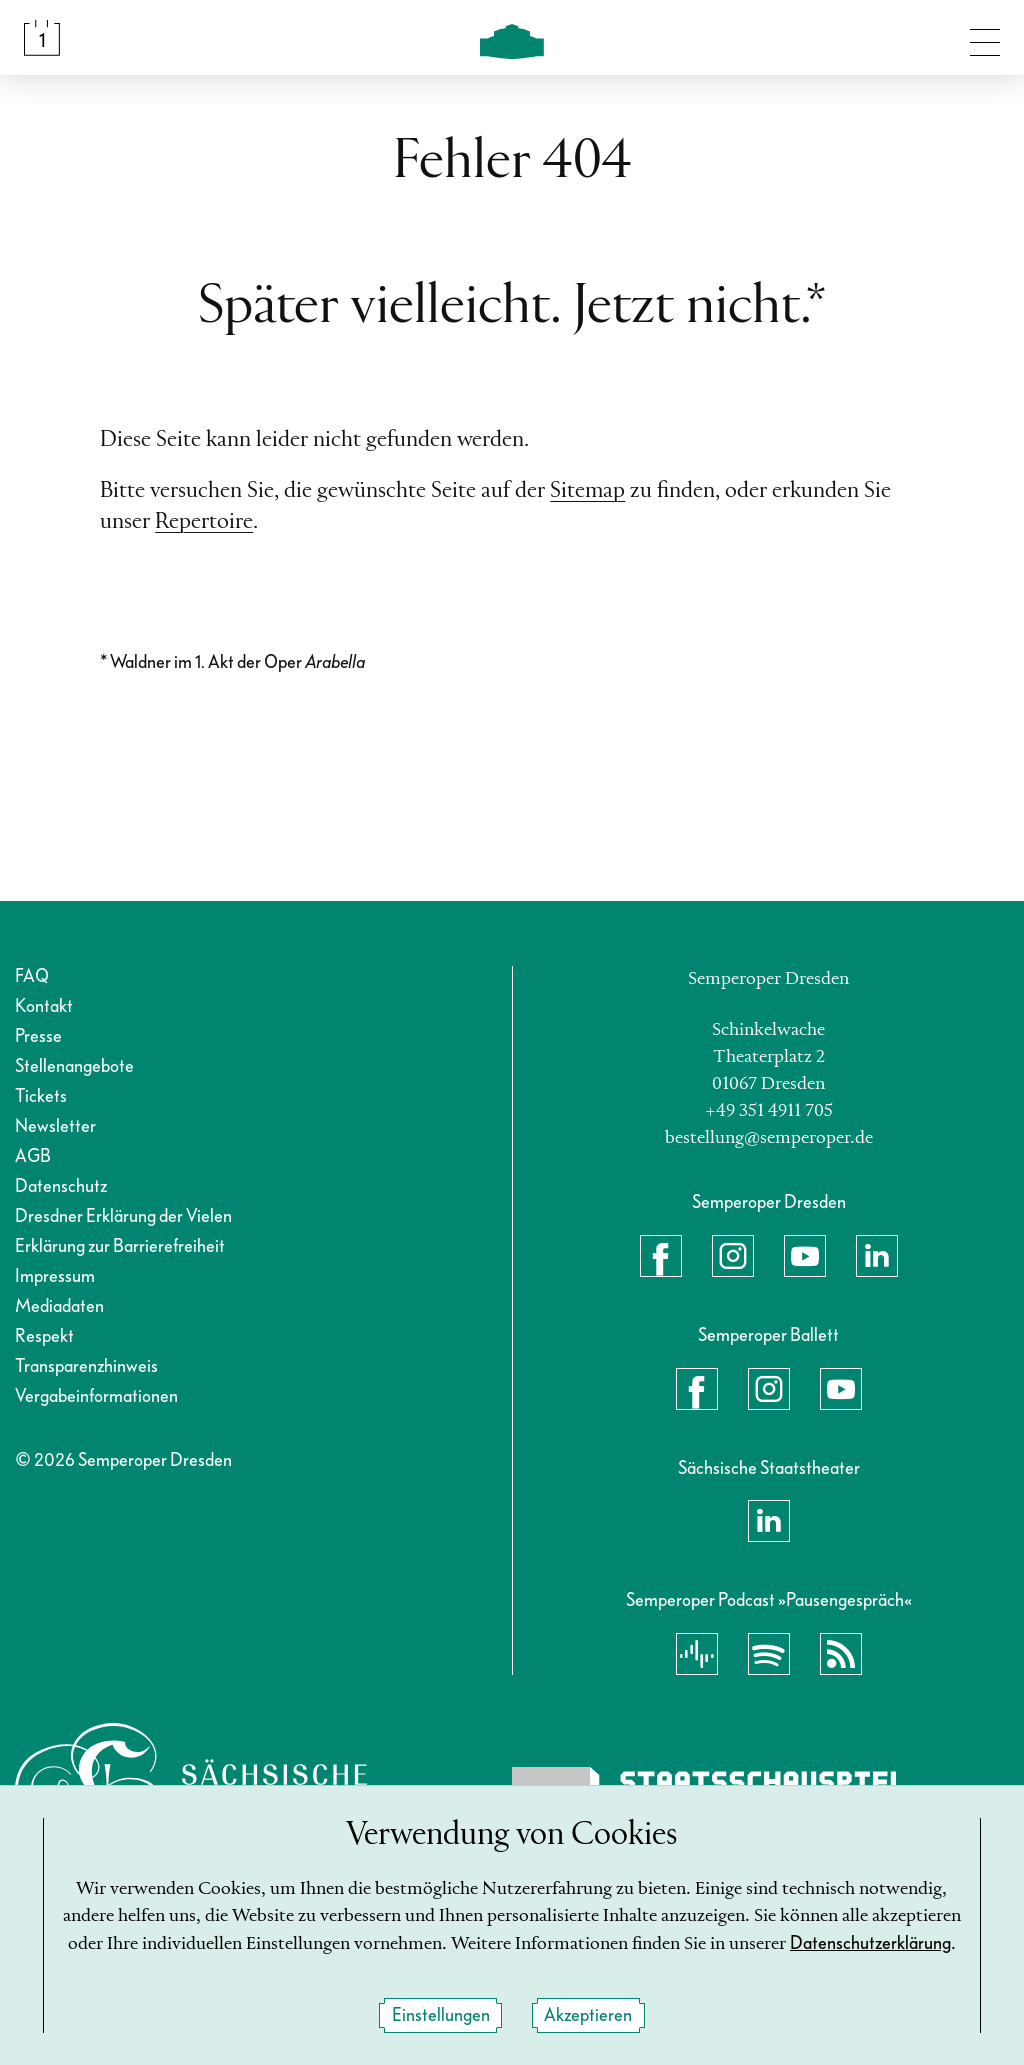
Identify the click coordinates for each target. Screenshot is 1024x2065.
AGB (33, 1156)
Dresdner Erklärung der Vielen (123, 1216)
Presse (38, 1036)
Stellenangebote (74, 1066)
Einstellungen (441, 2015)
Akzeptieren (588, 2015)
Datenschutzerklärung (870, 1944)
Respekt (44, 1336)
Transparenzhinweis (86, 1366)
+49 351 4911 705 (769, 1111)
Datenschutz (61, 1186)
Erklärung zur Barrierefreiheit (120, 1246)
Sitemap (587, 491)
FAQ (32, 976)
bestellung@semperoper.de (769, 1138)
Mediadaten (59, 1306)
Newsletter (55, 1126)
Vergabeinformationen (96, 1396)
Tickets (41, 1096)
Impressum (55, 1276)
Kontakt (44, 1006)
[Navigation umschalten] (985, 38)
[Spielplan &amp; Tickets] (42, 38)
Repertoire (204, 522)
